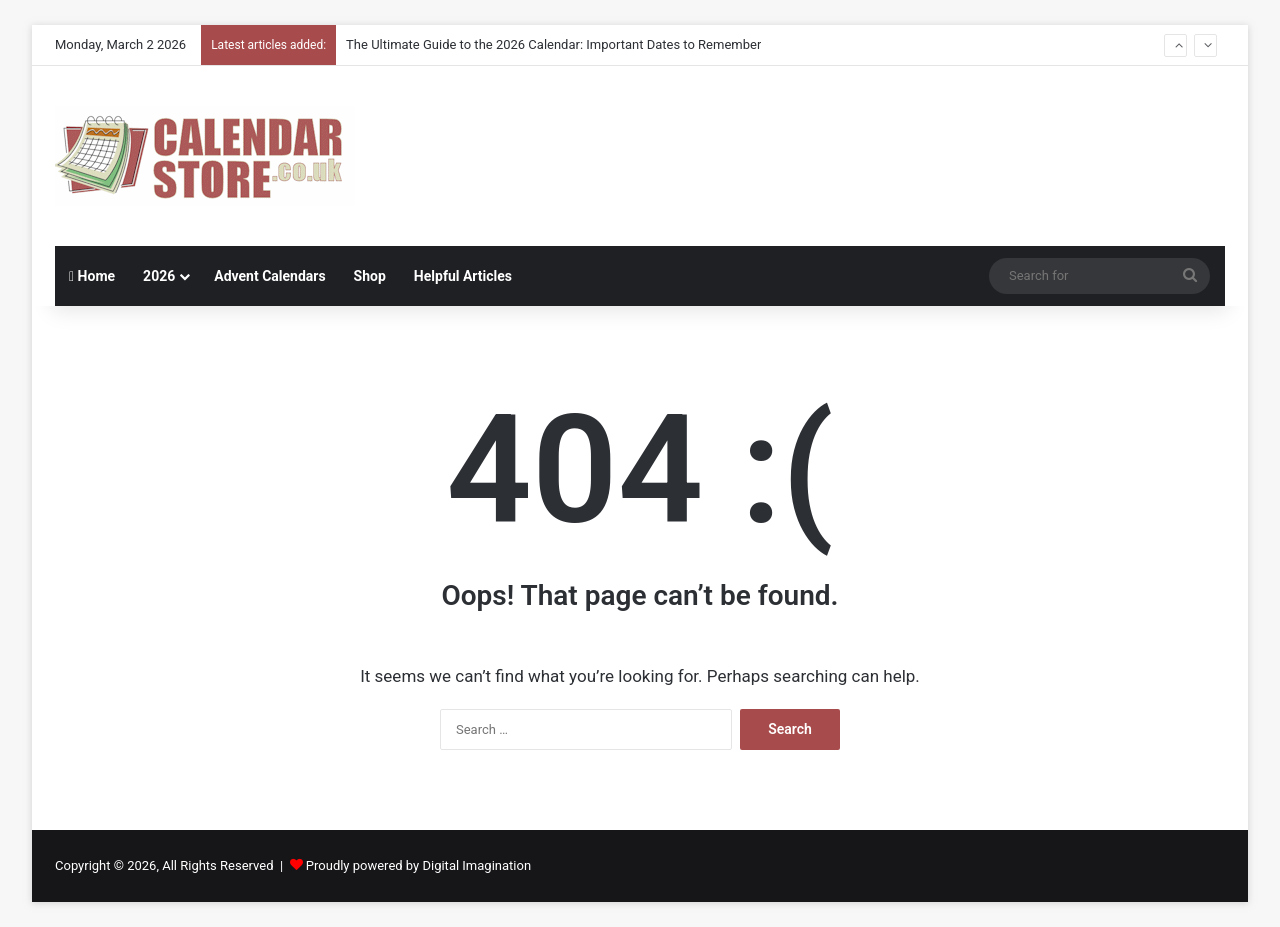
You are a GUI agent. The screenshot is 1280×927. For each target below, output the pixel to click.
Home (92, 276)
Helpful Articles (463, 276)
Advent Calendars (269, 276)
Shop (370, 276)
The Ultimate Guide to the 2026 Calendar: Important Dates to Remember (553, 44)
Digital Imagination (476, 865)
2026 (159, 276)
